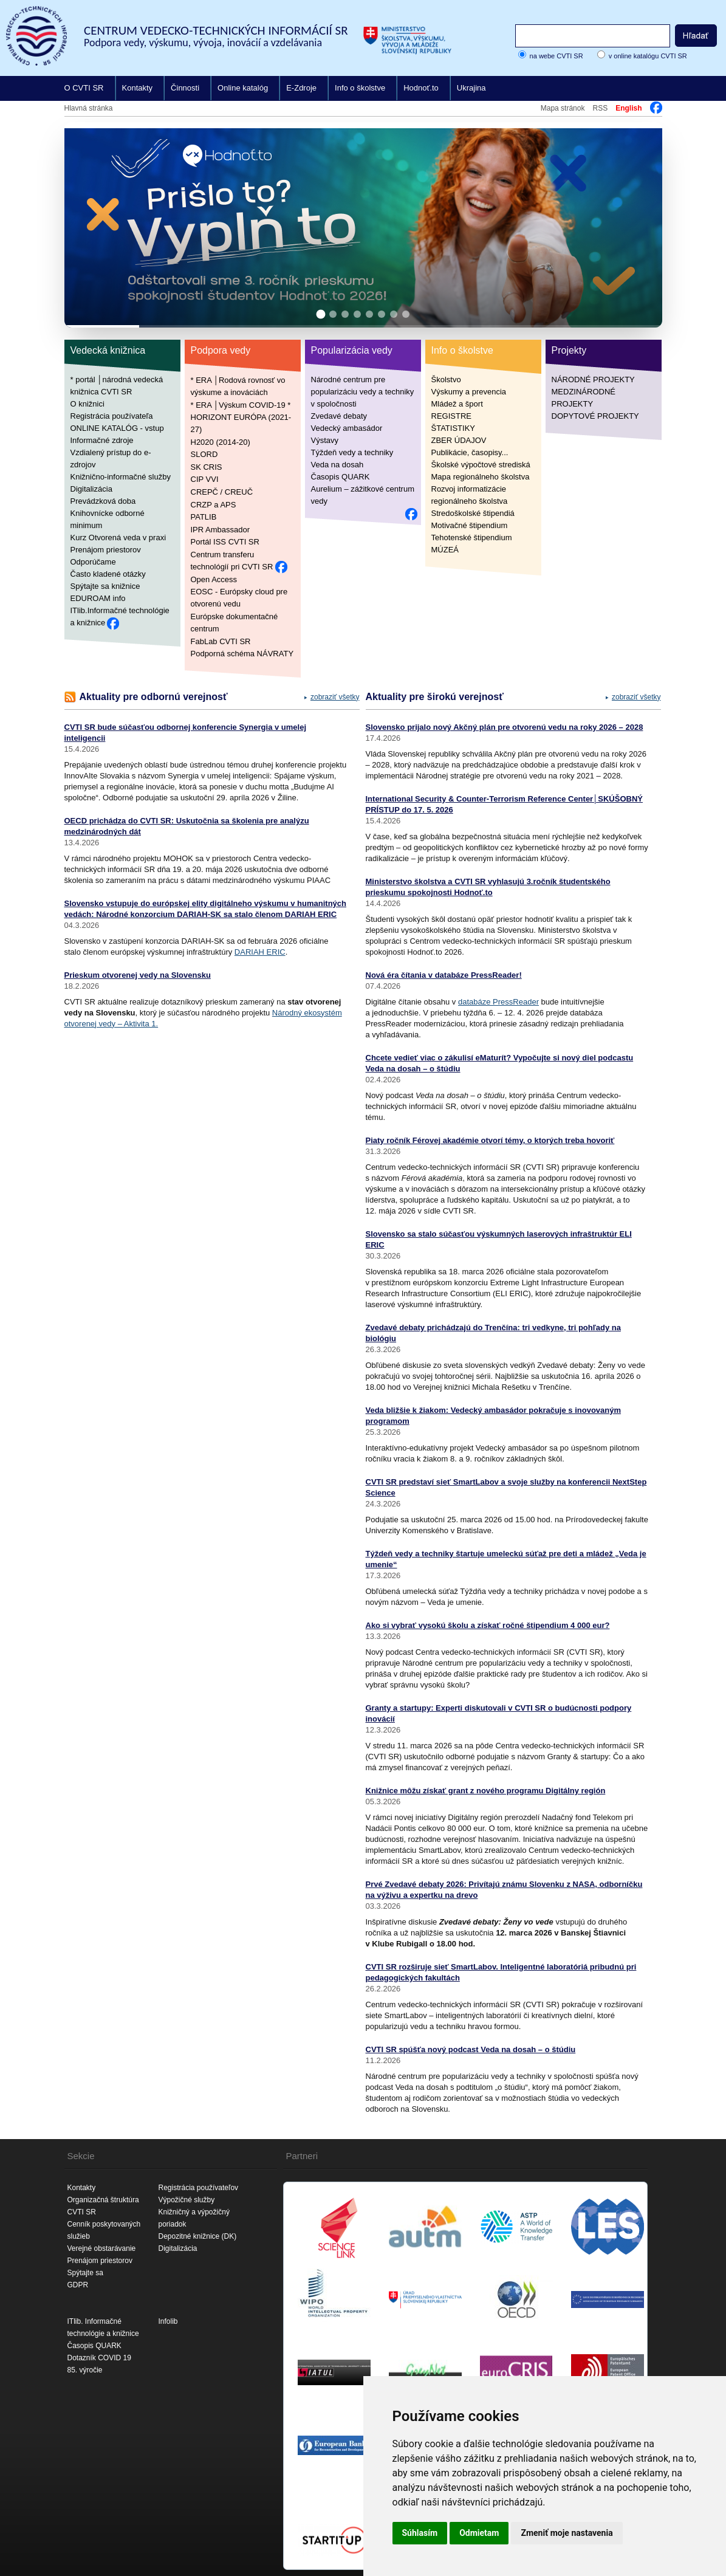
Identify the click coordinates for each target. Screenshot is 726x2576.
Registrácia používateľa (111, 416)
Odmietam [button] (479, 2533)
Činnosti (185, 87)
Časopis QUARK (340, 476)
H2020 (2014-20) (220, 441)
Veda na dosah (337, 464)
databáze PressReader (498, 1001)
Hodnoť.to (421, 87)
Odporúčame (93, 561)
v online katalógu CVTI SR (648, 56)
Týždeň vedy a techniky (352, 452)
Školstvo (446, 379)
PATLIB (204, 516)
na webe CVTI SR (556, 56)
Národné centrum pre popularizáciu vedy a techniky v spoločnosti (362, 391)
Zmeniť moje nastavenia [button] (566, 2533)
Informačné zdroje (102, 440)
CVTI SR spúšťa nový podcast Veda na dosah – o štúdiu (471, 2049)
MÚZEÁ (445, 549)
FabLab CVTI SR (221, 640)
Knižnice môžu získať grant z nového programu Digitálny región (486, 1790)
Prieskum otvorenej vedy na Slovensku (137, 975)
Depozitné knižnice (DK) (198, 2236)
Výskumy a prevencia (469, 391)
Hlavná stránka (88, 108)
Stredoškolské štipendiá (473, 513)
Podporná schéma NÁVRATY (242, 653)
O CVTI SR (84, 87)
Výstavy (325, 440)
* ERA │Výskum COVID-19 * (241, 404)
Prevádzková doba (103, 501)
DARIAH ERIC (260, 952)
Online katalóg (242, 87)
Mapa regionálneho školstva (480, 476)
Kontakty (137, 87)
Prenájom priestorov (105, 549)
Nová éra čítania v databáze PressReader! (444, 975)
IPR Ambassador (220, 529)
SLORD (204, 454)
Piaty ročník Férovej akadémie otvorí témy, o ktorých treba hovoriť (490, 1140)
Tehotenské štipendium (471, 537)
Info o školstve (360, 87)
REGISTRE (451, 416)
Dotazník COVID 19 (99, 2358)
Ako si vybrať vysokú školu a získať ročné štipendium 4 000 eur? (488, 1625)
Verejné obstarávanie (101, 2248)
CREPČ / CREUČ (222, 491)
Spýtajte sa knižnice (105, 586)
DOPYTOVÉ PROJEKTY (595, 416)
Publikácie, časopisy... (470, 452)
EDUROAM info (98, 598)
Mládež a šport (457, 403)
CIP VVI (205, 479)
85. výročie (85, 2370)
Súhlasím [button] (420, 2533)
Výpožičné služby (187, 2200)
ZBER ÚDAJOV (459, 440)
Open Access (214, 578)
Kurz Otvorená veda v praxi (118, 537)
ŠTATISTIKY (453, 428)
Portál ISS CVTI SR (225, 541)
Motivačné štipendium (469, 525)
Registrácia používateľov (199, 2187)
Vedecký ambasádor (347, 428)
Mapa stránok (563, 108)
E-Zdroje (301, 87)
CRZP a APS (213, 504)
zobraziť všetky (335, 697)
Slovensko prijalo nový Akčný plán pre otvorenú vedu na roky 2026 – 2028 (504, 727)
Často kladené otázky (108, 574)
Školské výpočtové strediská (480, 464)
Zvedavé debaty (339, 416)
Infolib (168, 2321)
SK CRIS (206, 466)
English (628, 108)
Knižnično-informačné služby (120, 476)
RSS (600, 108)
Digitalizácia (91, 488)
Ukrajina (471, 87)
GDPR (78, 2285)
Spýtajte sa (85, 2273)
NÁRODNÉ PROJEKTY (593, 379)
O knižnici (87, 403)
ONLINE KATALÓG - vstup (117, 428)
